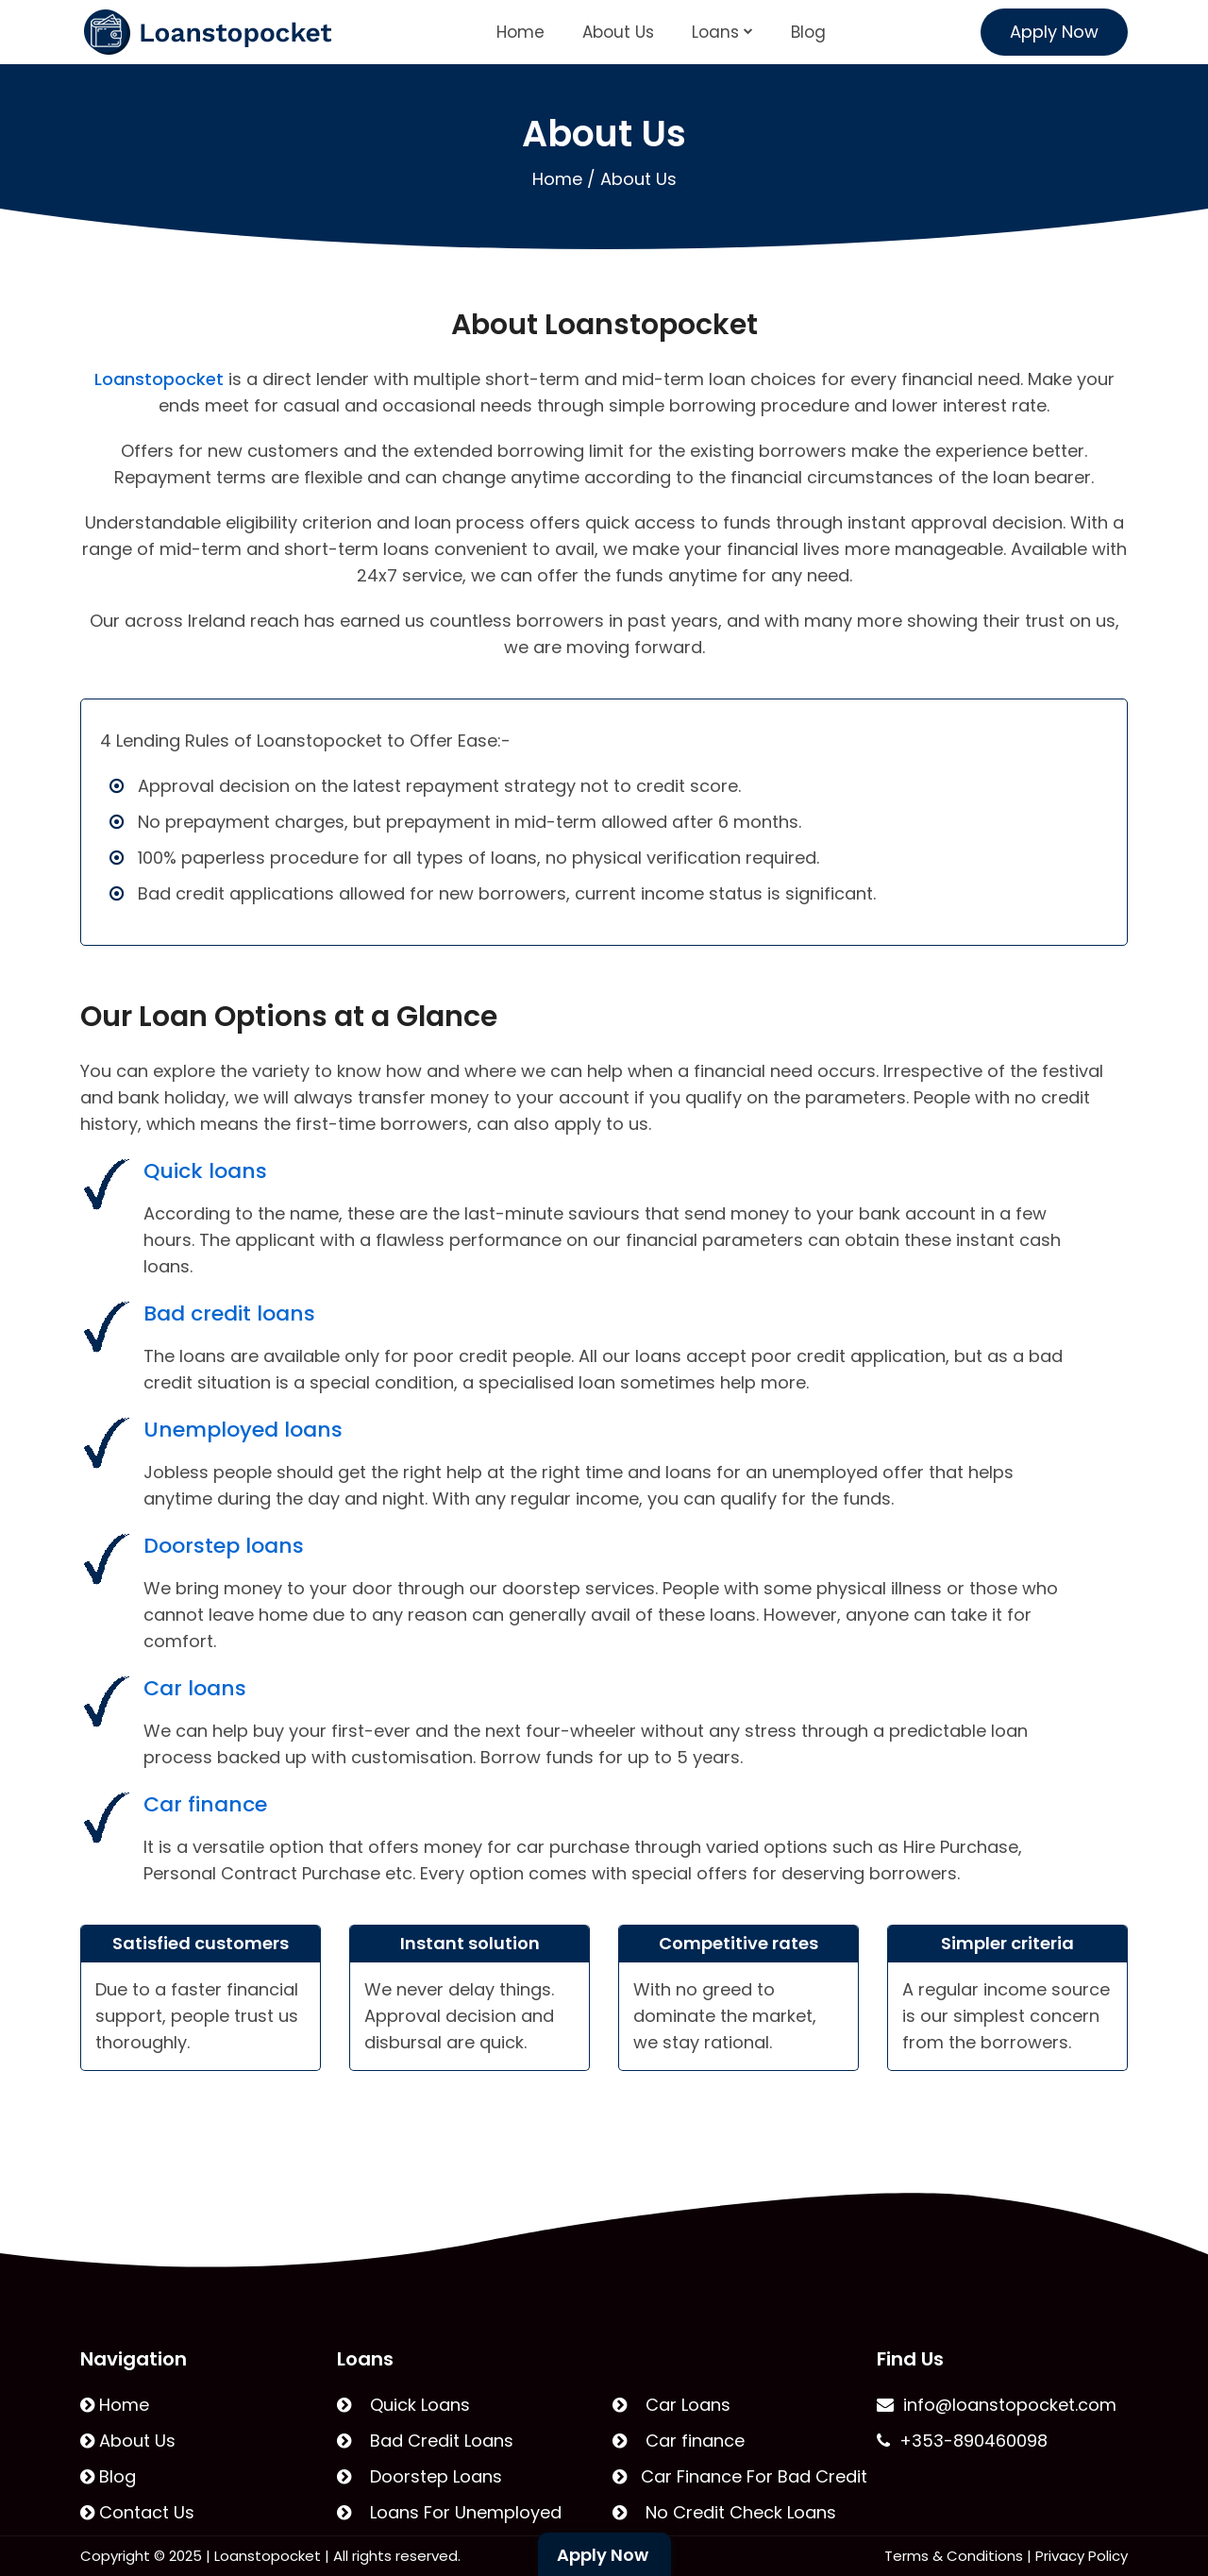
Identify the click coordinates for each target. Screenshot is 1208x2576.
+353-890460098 (962, 2440)
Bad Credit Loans (425, 2440)
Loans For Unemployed (449, 2512)
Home (520, 32)
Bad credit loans (229, 1313)
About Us (618, 32)
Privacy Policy (1081, 2556)
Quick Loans (403, 2404)
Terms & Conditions (953, 2556)
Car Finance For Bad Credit (739, 2476)
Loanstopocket (159, 379)
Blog (808, 32)
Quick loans (205, 1171)
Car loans (194, 1688)
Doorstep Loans (419, 2476)
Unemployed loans (243, 1429)
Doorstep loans (223, 1545)
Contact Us (137, 2512)
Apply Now (1054, 31)
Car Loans (671, 2404)
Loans (722, 32)
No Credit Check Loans (724, 2512)
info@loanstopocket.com (996, 2404)
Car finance (205, 1804)
